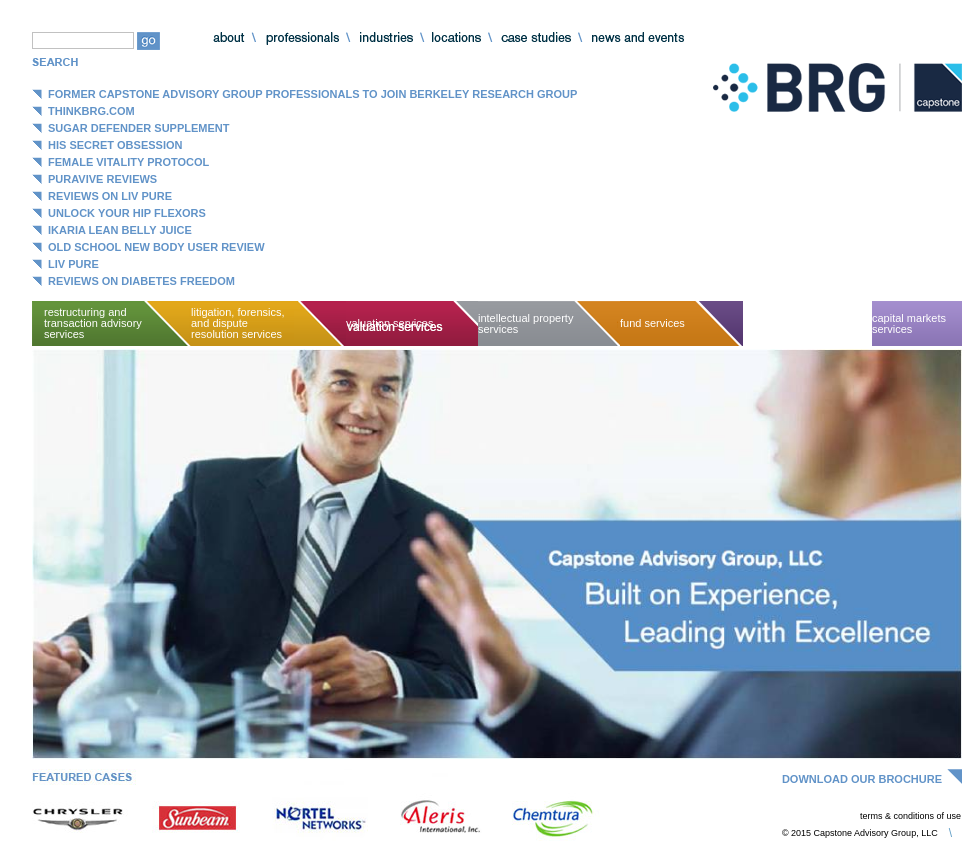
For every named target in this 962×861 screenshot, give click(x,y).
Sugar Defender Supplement (139, 128)
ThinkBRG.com (91, 111)
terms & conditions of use (910, 816)
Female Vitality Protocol (128, 162)
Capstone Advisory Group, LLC (837, 87)
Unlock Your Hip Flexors (127, 213)
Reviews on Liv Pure (110, 196)
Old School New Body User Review (156, 247)
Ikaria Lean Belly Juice (120, 230)
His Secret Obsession (115, 145)
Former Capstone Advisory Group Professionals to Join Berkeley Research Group (312, 94)
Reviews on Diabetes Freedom (141, 281)
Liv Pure (73, 264)
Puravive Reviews (102, 179)
